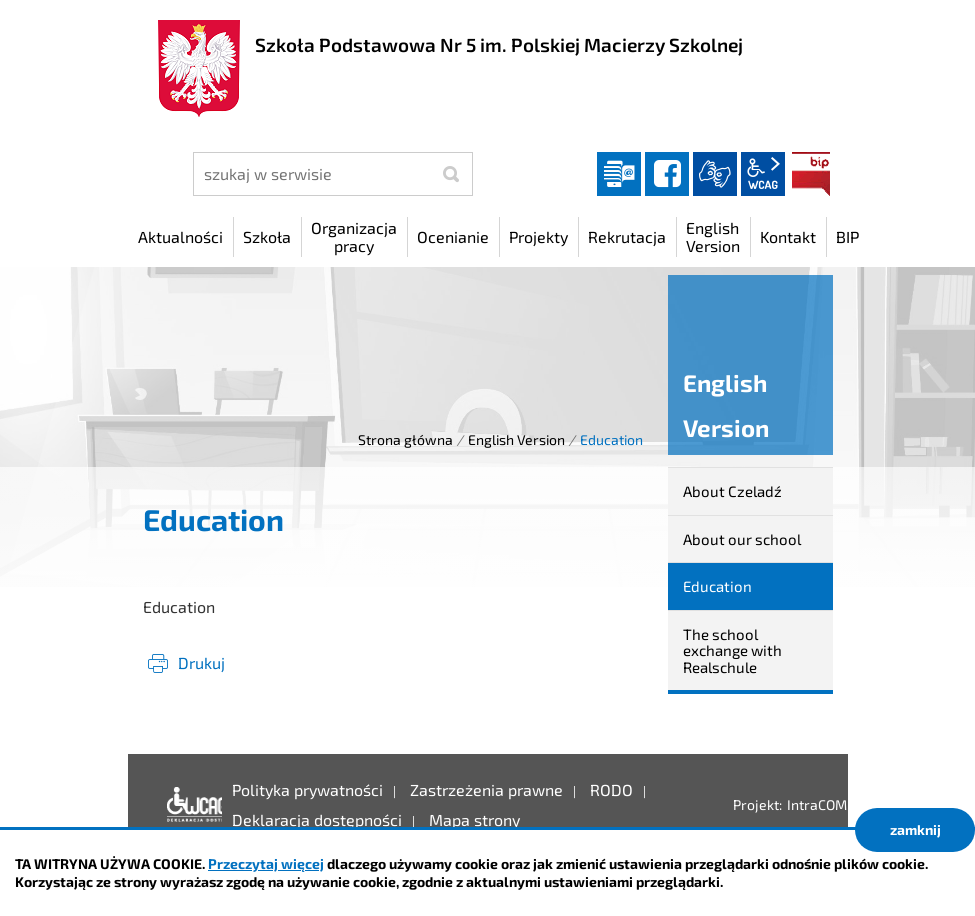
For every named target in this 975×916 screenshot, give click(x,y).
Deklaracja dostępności (189, 805)
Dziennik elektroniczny (619, 174)
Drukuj (201, 662)
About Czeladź (732, 491)
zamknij (915, 829)
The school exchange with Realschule (732, 650)
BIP (811, 174)
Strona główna (405, 439)
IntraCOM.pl (824, 804)
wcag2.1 (763, 174)
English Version (516, 439)
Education (717, 586)
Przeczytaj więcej (266, 863)
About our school (742, 539)
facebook (667, 174)
